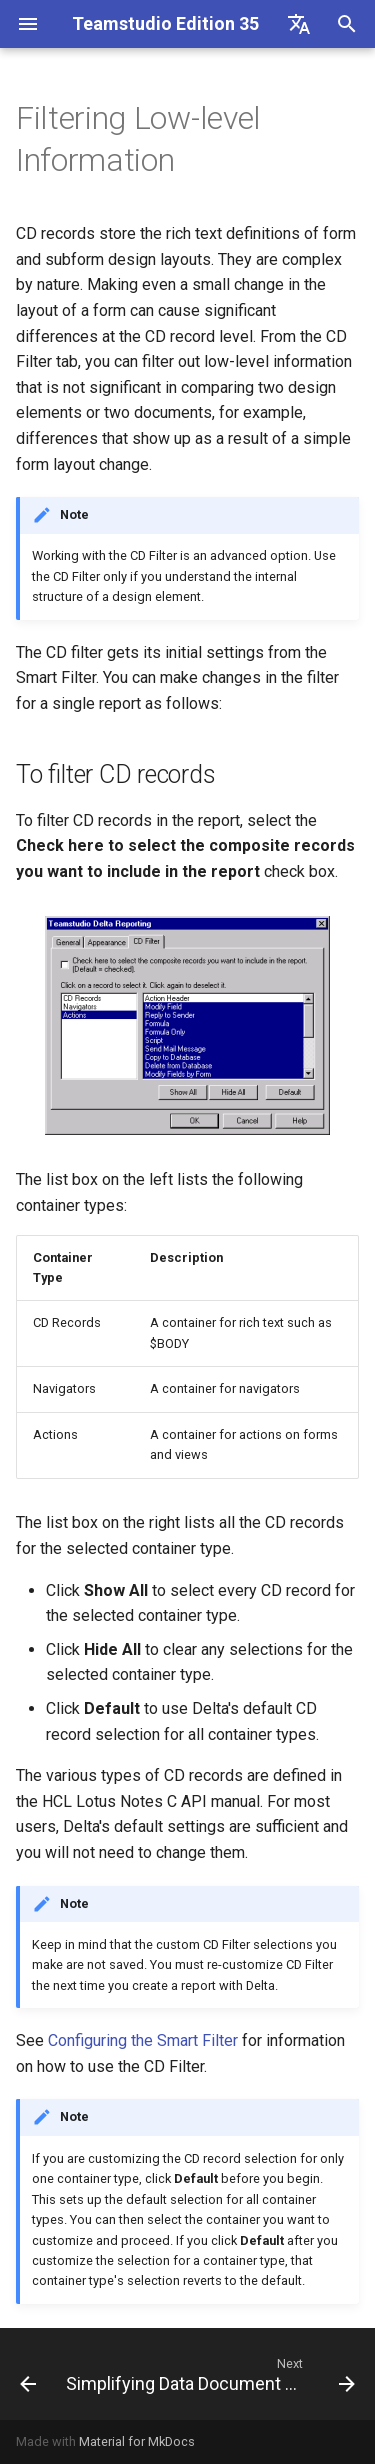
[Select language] (299, 24)
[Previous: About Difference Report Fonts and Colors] (25, 2374)
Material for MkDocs (137, 2441)
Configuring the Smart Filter (143, 2040)
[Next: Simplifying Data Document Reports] (208, 2374)
